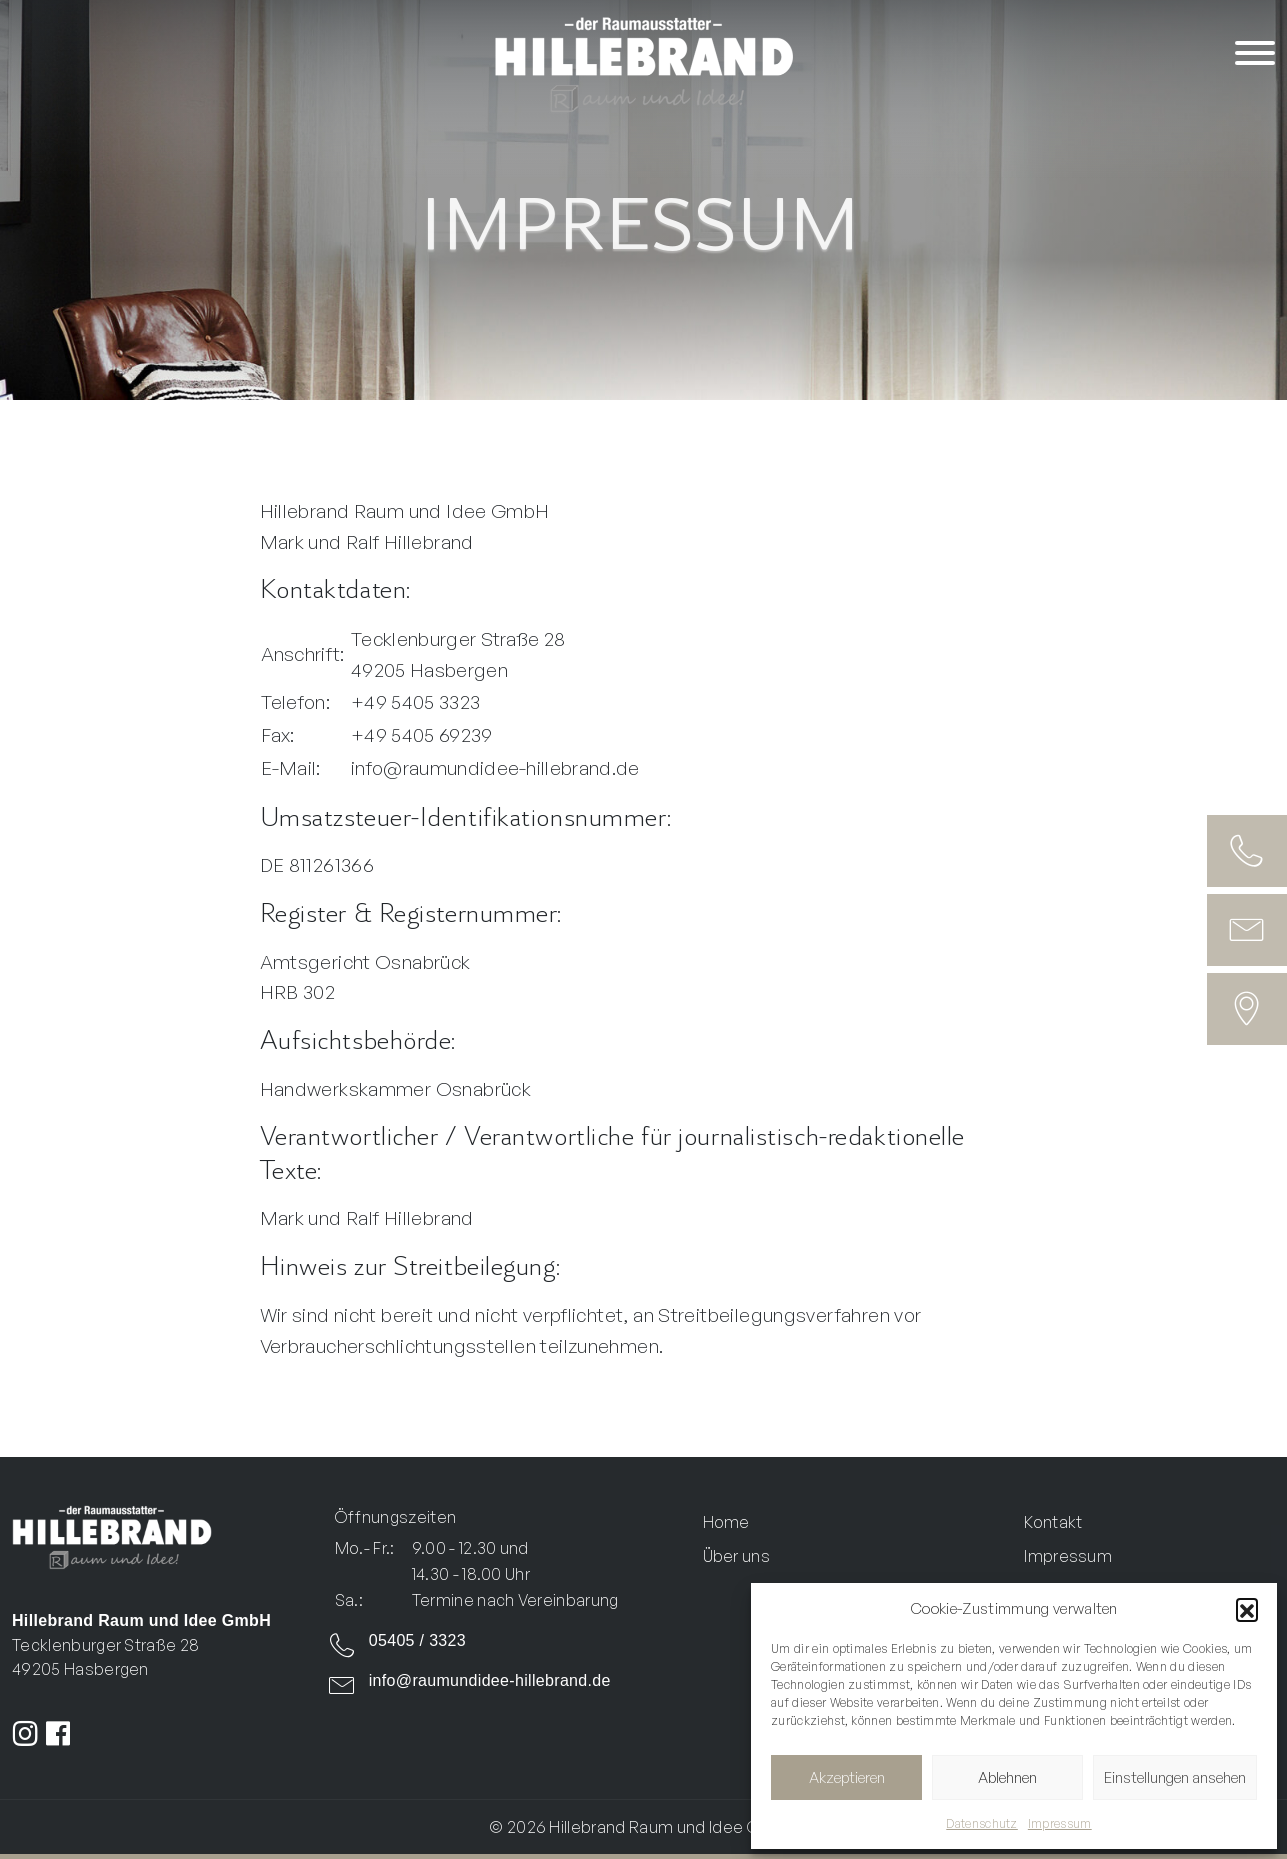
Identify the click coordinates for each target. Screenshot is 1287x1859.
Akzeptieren (847, 1777)
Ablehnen (1007, 1777)
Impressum (1060, 1823)
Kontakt (1053, 1522)
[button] (1247, 1609)
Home (726, 1522)
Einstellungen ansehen (1175, 1777)
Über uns (737, 1556)
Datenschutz (982, 1823)
